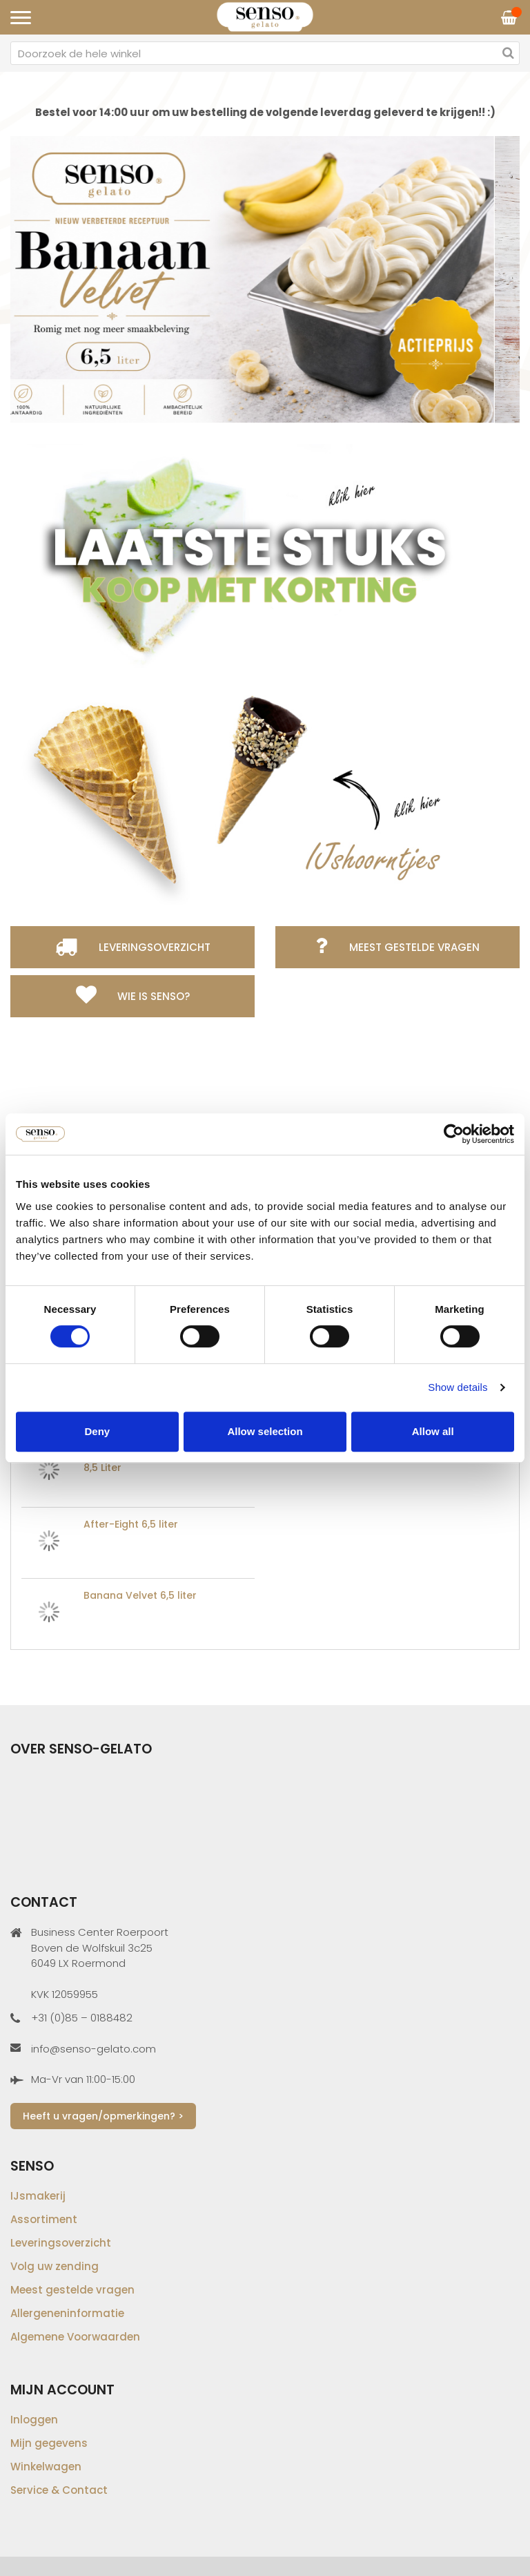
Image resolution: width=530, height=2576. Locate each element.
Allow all (433, 1431)
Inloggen (34, 2419)
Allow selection (264, 1431)
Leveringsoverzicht (154, 947)
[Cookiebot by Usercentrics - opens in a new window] (453, 1134)
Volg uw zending (54, 2266)
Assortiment (43, 2219)
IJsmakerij (38, 2196)
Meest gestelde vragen (414, 947)
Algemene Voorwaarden (75, 2336)
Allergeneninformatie (67, 2313)
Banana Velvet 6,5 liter (140, 1595)
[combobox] (265, 53)
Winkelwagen (45, 2466)
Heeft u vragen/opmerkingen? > (103, 2116)
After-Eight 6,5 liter (131, 1524)
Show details (457, 1387)
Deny (97, 1431)
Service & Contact (59, 2490)
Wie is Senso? (153, 996)
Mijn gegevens (49, 2443)
